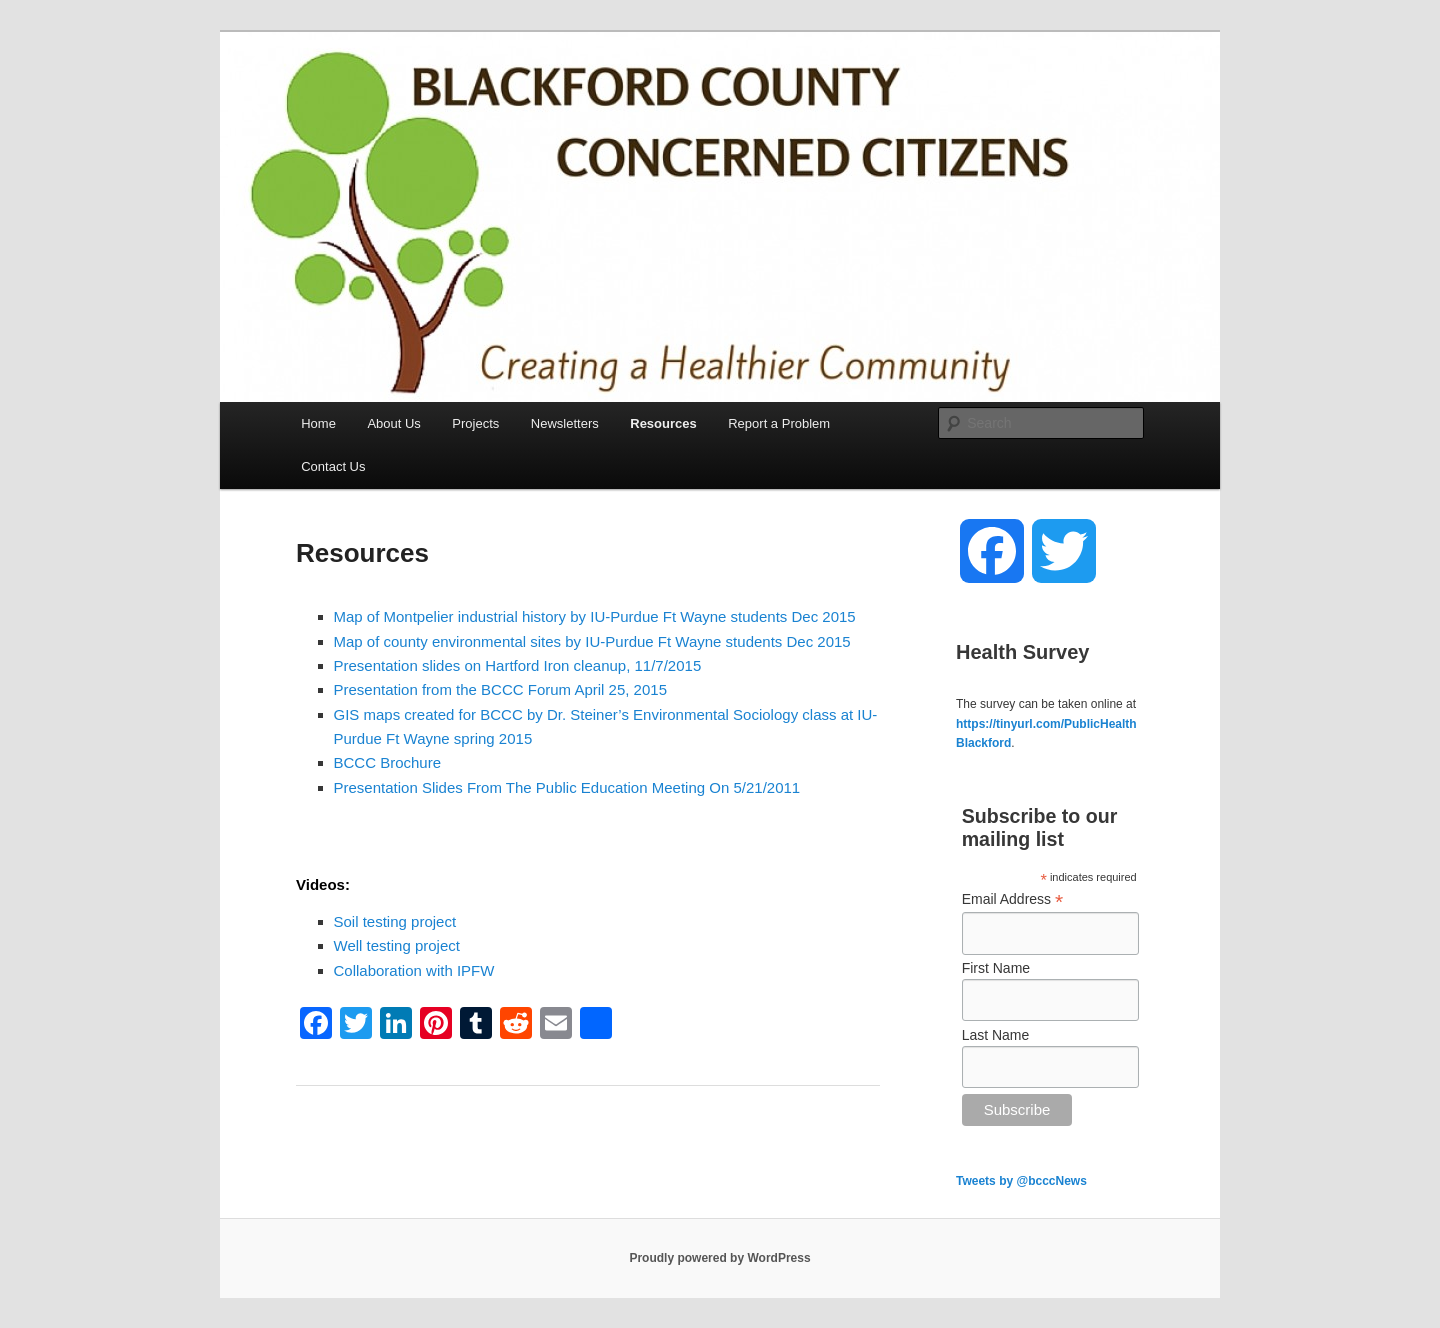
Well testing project (397, 945)
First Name (996, 968)
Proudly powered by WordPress (719, 1258)
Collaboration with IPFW (414, 970)
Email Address (1013, 899)
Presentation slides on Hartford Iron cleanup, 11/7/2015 (518, 665)
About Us (393, 423)
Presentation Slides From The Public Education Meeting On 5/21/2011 (567, 787)
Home (318, 423)
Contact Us (333, 466)
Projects (475, 423)
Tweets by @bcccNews (1021, 1181)
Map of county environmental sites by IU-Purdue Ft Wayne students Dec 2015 (592, 641)
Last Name (996, 1035)
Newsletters (565, 423)
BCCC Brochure (388, 762)
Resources (663, 423)
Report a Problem (779, 423)
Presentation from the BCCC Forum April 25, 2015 (501, 689)
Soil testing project (395, 921)
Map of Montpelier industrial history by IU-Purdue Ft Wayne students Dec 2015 (595, 616)
